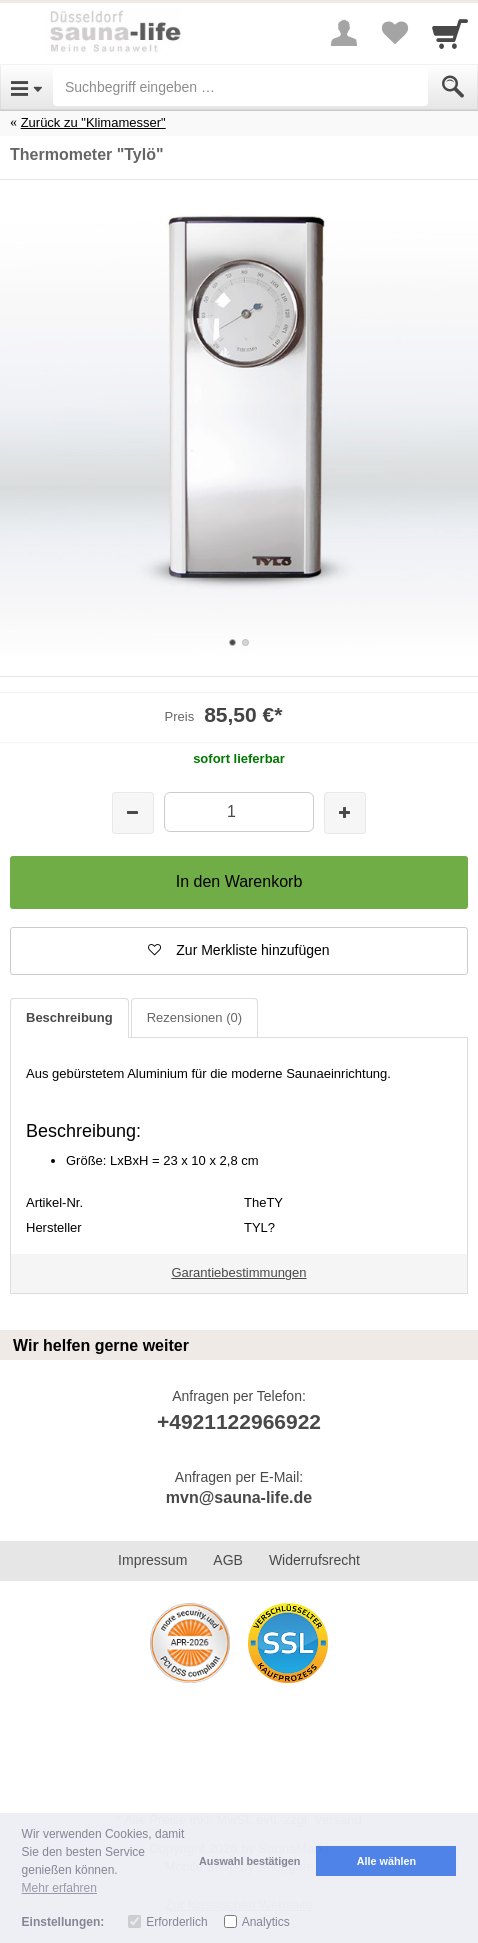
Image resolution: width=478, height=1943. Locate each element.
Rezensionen (194, 1017)
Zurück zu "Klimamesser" (93, 122)
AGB (228, 1560)
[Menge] (238, 811)
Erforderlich (176, 1922)
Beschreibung (69, 1017)
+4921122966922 (239, 1421)
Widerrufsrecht (314, 1560)
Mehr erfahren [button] (59, 1888)
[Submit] (453, 87)
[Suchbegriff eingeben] (240, 87)
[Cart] (450, 33)
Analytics (266, 1922)
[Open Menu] (26, 87)
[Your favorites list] (394, 33)
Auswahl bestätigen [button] (249, 1861)
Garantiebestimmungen (238, 1272)
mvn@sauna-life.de (239, 1497)
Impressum (152, 1560)
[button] (239, 951)
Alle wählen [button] (386, 1861)
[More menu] (344, 33)
